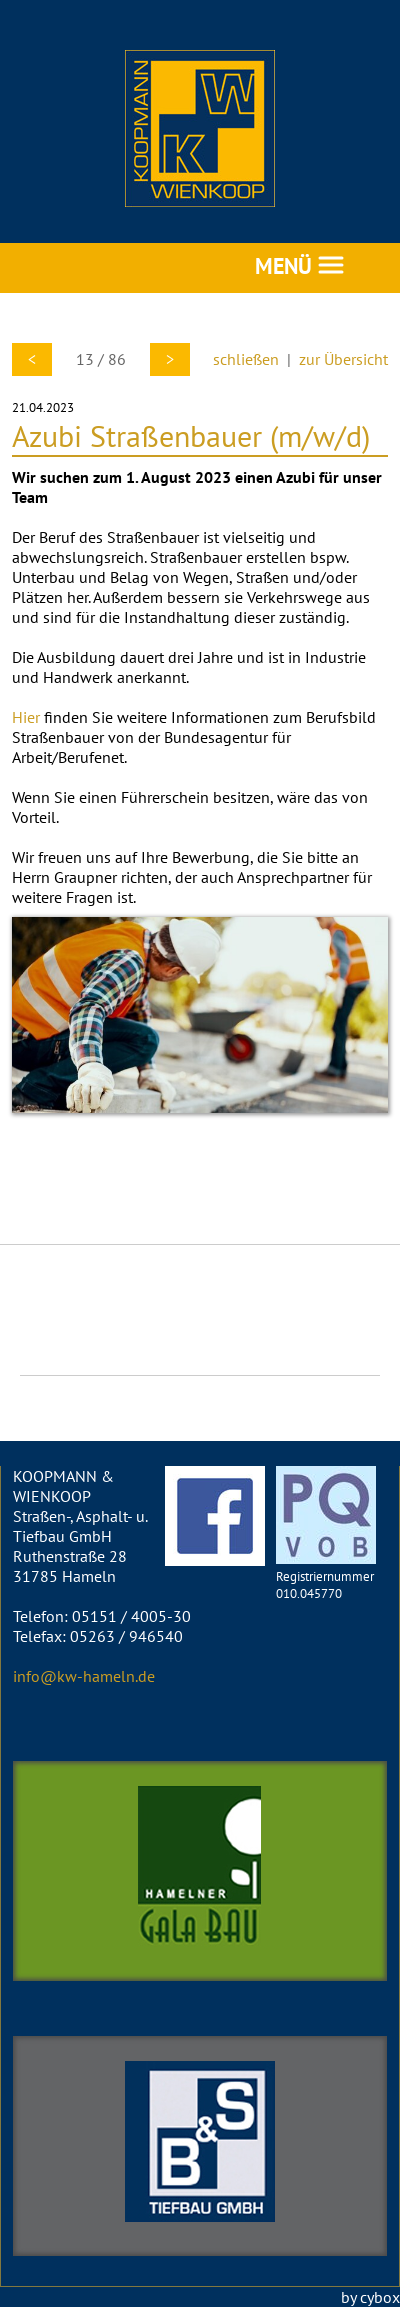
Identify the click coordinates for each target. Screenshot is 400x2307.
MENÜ (299, 265)
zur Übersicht (343, 359)
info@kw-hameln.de (84, 1676)
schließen (246, 359)
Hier (26, 717)
